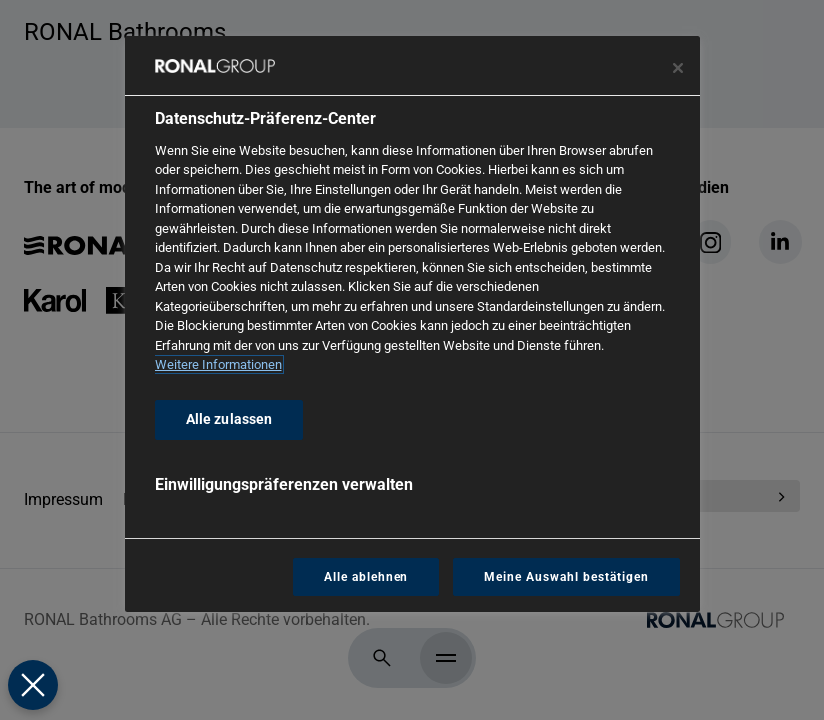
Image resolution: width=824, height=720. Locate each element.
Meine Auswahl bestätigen (566, 577)
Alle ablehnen (366, 577)
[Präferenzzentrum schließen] (678, 68)
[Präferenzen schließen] (33, 685)
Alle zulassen (229, 419)
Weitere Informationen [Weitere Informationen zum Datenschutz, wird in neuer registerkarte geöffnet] (218, 364)
